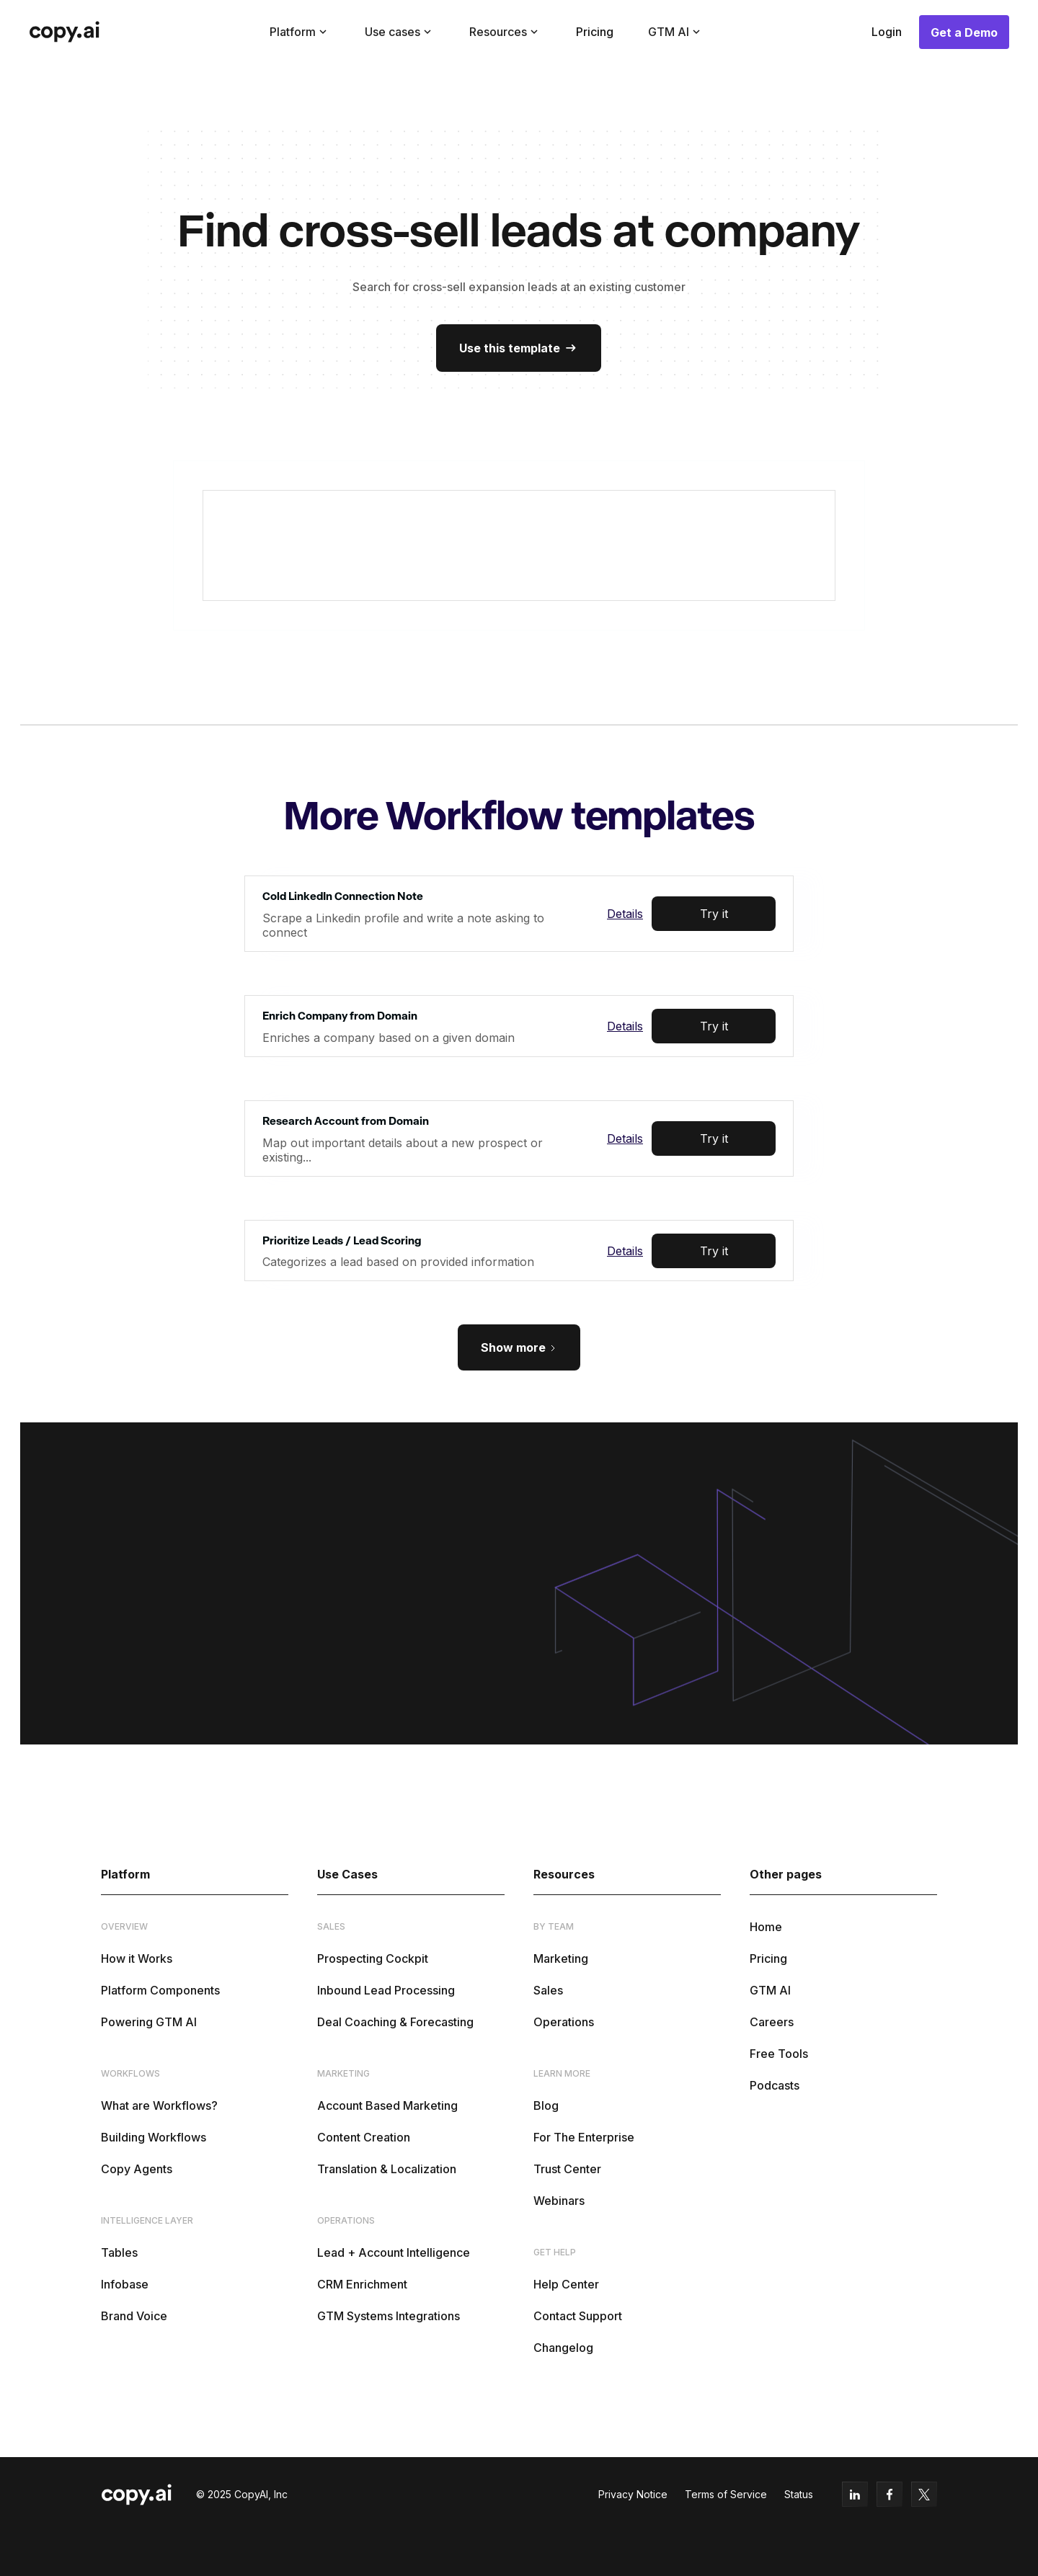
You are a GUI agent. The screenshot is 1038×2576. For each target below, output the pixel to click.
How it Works (136, 1958)
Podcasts (774, 2085)
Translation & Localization (386, 2169)
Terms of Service (726, 2494)
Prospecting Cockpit (372, 1958)
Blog (546, 2105)
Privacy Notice (632, 2494)
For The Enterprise (583, 2137)
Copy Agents (136, 2169)
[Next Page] (519, 1347)
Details (625, 913)
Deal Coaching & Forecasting (395, 2022)
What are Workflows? (159, 2105)
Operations (563, 2022)
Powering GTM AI (149, 2022)
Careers (772, 2022)
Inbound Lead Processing (386, 1990)
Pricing (594, 31)
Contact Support (577, 2316)
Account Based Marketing (387, 2105)
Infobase (124, 2284)
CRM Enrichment (362, 2284)
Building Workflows (153, 2137)
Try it (714, 913)
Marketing (560, 1958)
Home (766, 1927)
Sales (548, 1990)
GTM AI (770, 1990)
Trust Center (567, 2169)
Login (886, 31)
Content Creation (363, 2137)
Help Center (566, 2284)
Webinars (559, 2200)
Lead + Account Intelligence (393, 2252)
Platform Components (160, 1990)
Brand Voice (134, 2316)
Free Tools (779, 2053)
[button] (299, 31)
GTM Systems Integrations (388, 2316)
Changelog (563, 2347)
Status (798, 2494)
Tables (119, 2252)
